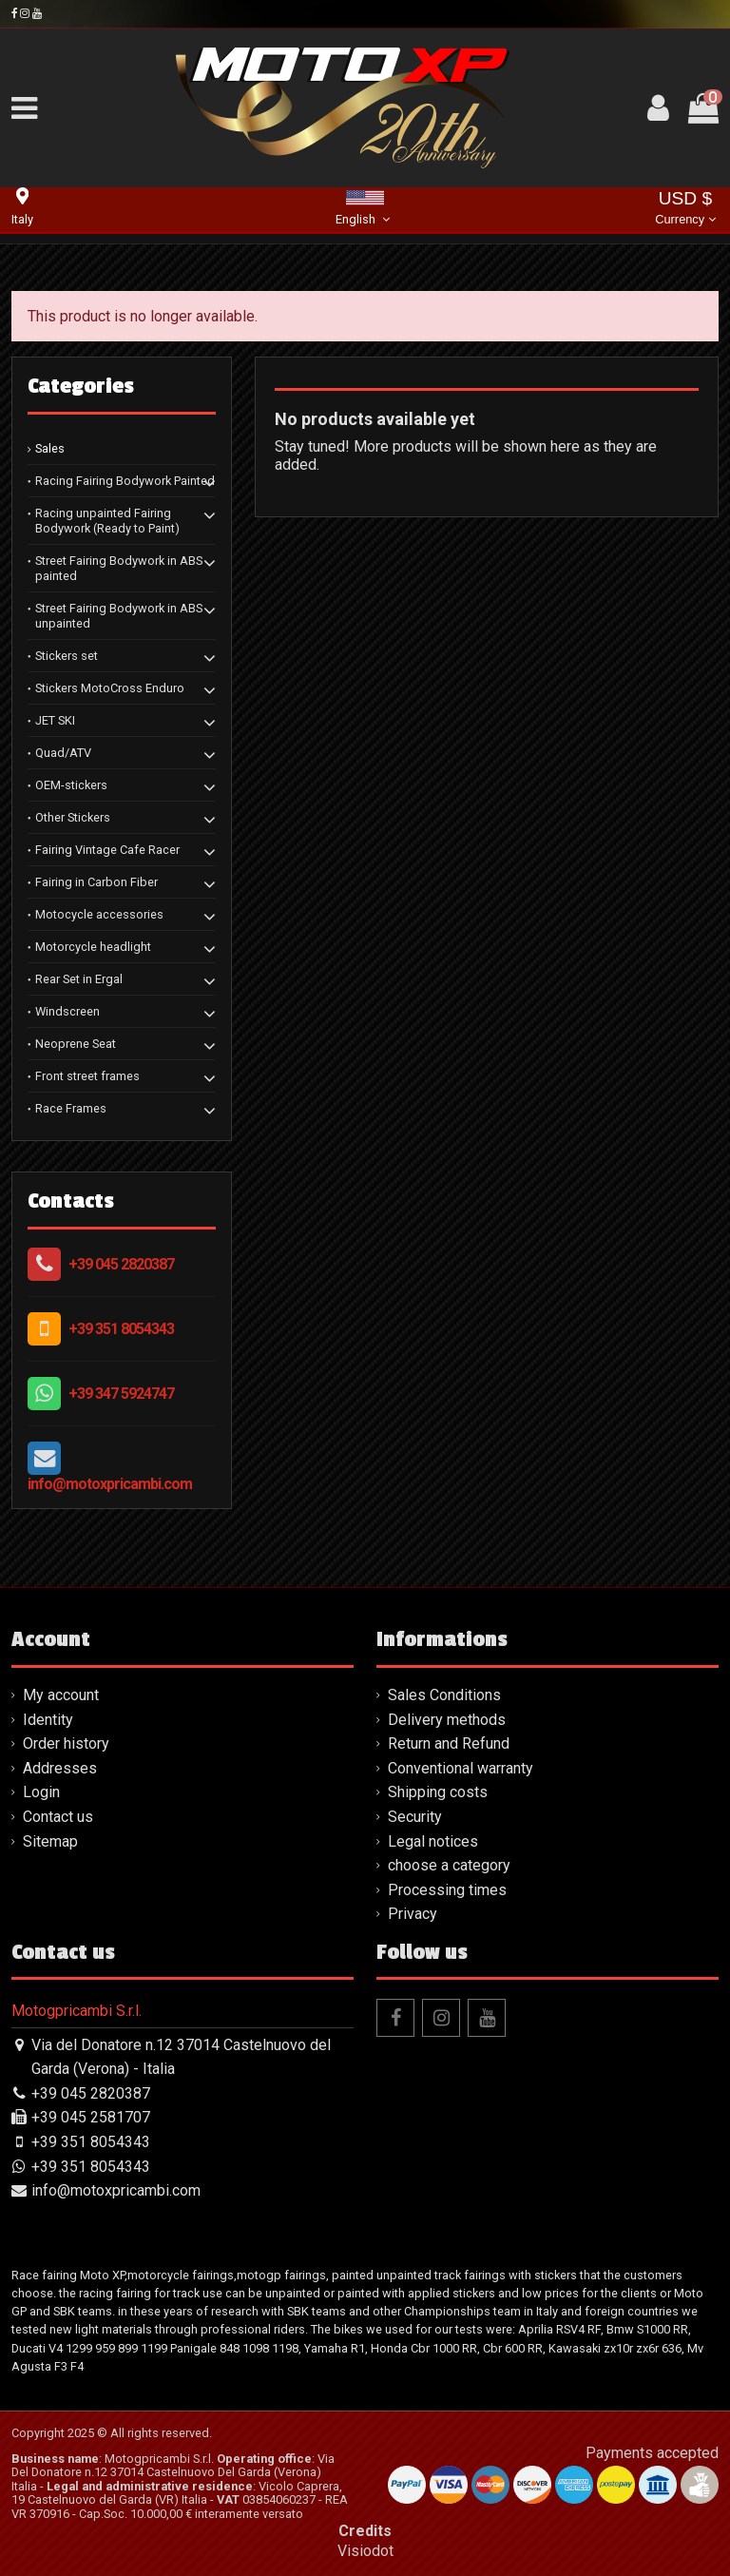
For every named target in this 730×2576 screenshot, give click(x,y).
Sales (50, 448)
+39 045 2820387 (121, 1264)
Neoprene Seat (75, 1043)
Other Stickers (72, 817)
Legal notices (433, 1841)
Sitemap (50, 1841)
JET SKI (55, 720)
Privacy (412, 1914)
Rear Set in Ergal (79, 979)
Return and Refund (448, 1743)
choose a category (449, 1865)
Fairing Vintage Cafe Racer (107, 850)
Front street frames (87, 1076)
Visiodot (365, 2551)
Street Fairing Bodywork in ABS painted (118, 568)
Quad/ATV (63, 753)
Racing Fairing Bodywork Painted (125, 481)
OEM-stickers (71, 785)
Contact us (58, 1817)
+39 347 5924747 (121, 1394)
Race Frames (70, 1108)
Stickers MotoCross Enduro (109, 688)
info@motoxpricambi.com (110, 1484)
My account (61, 1695)
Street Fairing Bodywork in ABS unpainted (118, 615)
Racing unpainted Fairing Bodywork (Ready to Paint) (107, 520)
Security (415, 1817)
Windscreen (67, 1011)
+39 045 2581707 (90, 2117)
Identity (48, 1720)
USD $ (685, 209)
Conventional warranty (460, 1768)
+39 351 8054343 (121, 1329)
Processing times (447, 1890)
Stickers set (66, 656)
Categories (81, 386)
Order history (66, 1743)
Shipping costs (438, 1792)
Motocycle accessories (99, 914)
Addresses (60, 1768)
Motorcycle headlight (93, 946)
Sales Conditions (444, 1695)
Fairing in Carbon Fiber (96, 882)
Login (41, 1792)
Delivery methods (447, 1720)
